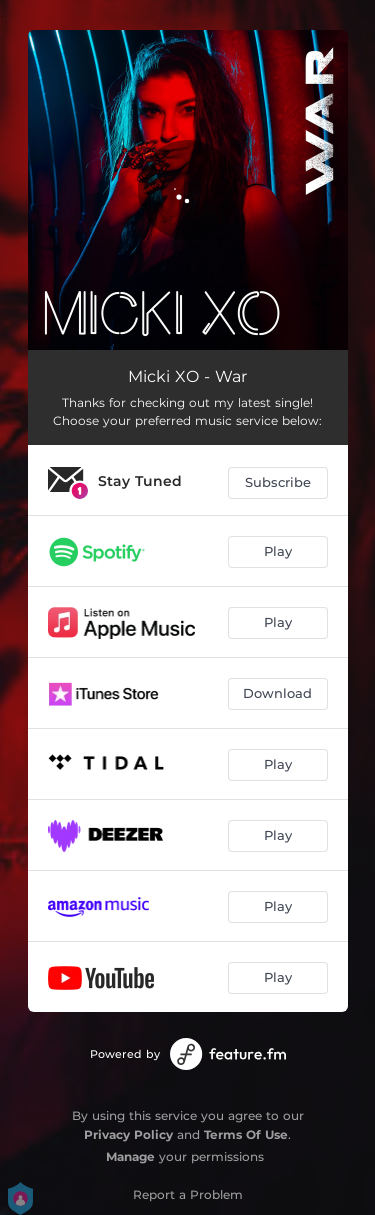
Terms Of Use (246, 1134)
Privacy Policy (128, 1134)
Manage (130, 1156)
